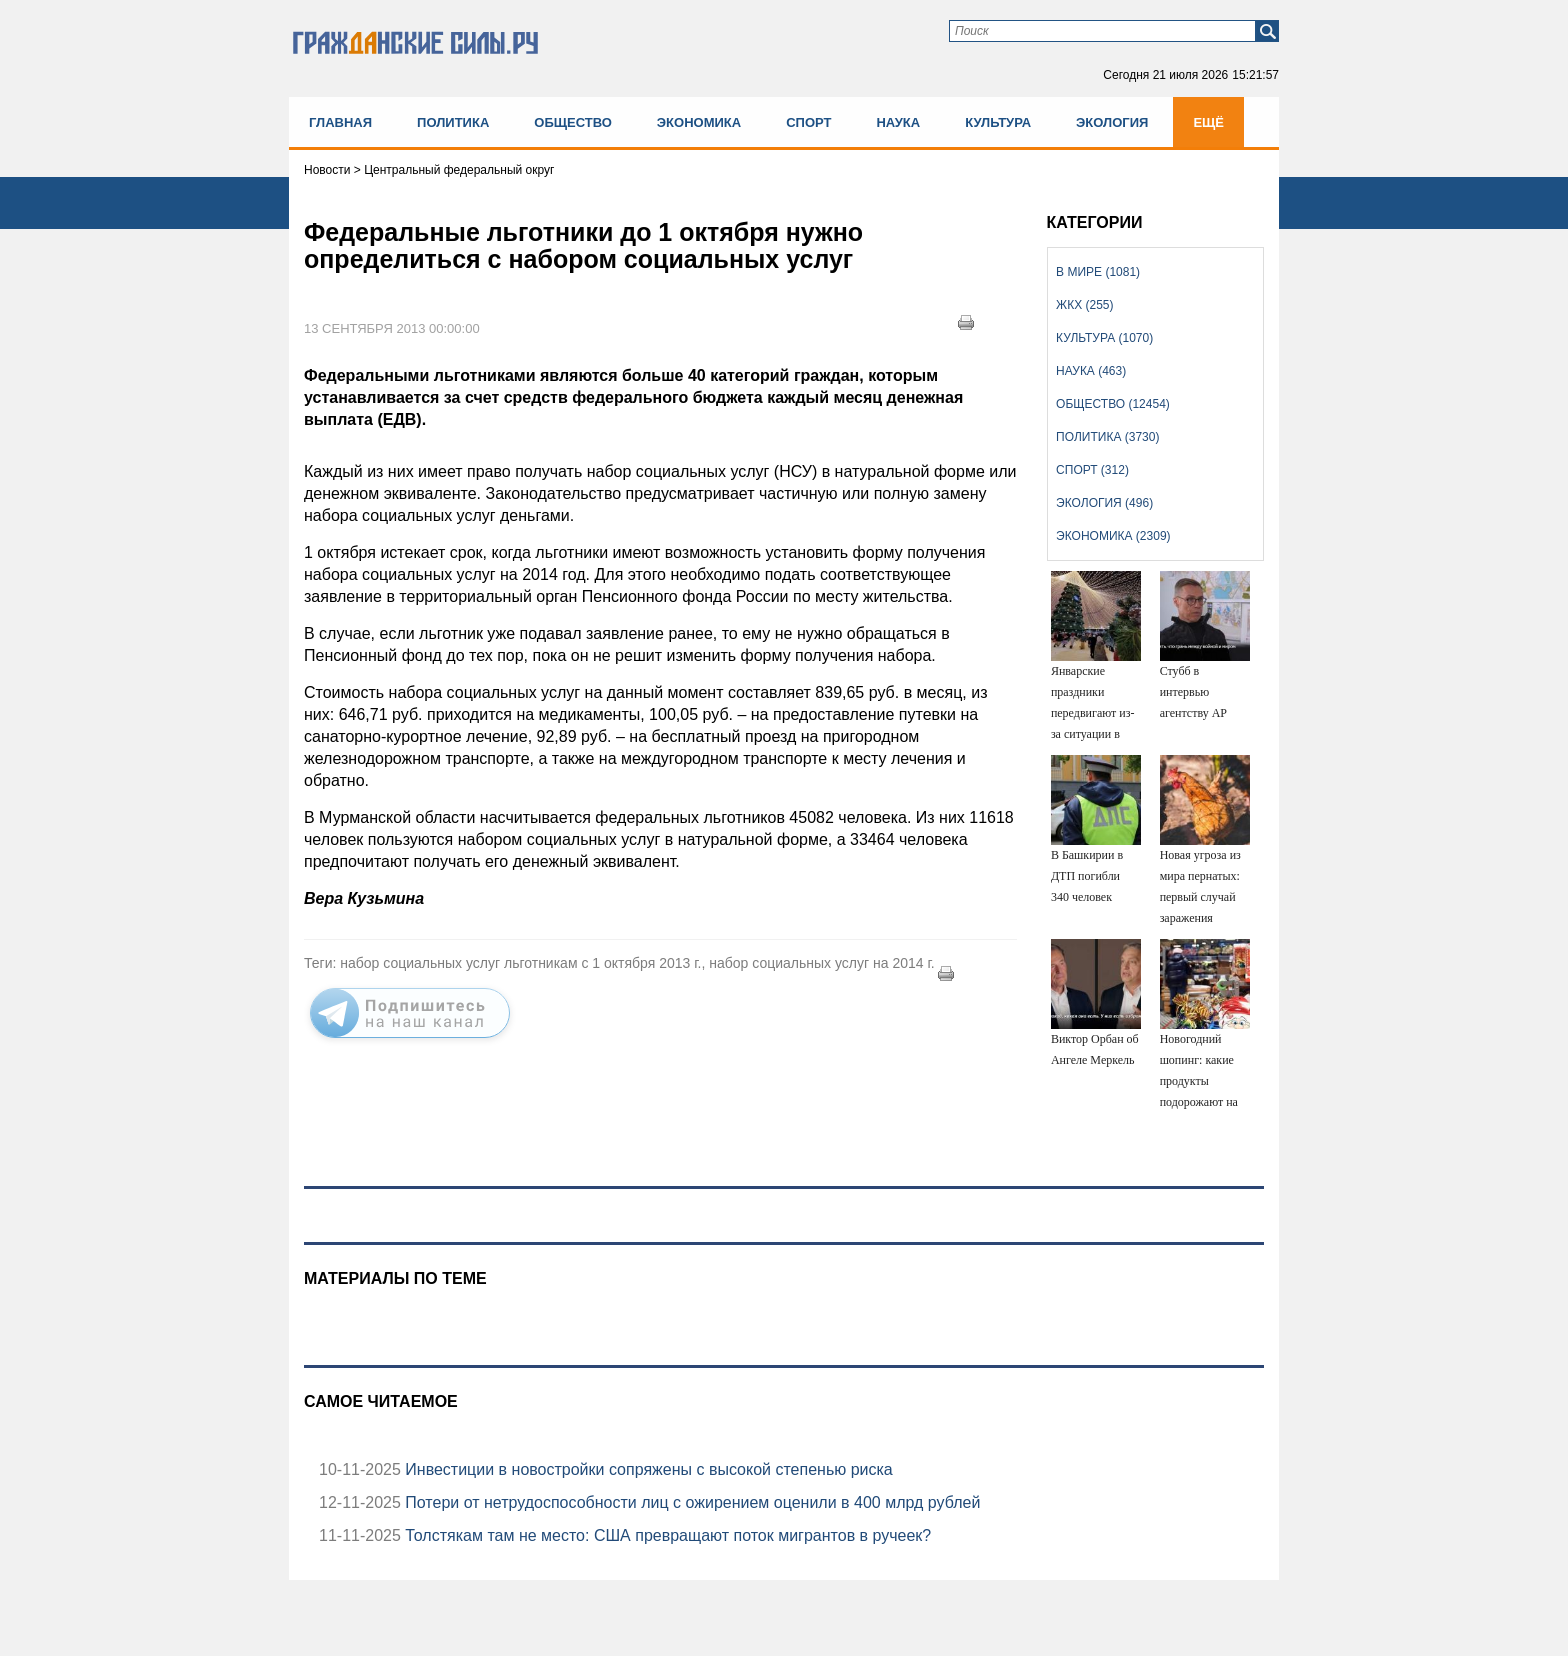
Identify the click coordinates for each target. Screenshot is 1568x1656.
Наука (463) (1091, 371)
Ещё (1208, 122)
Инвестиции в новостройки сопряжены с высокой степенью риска (647, 1469)
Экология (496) (1104, 503)
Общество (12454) (1113, 404)
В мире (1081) (1098, 272)
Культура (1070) (1104, 338)
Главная (340, 122)
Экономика (699, 122)
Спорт (808, 122)
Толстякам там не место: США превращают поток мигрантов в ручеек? (666, 1535)
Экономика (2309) (1113, 536)
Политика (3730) (1107, 437)
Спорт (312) (1092, 470)
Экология (1112, 122)
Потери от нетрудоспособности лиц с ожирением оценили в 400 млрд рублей (690, 1502)
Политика (453, 122)
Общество (573, 122)
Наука (898, 122)
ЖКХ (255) (1084, 305)
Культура (998, 122)
